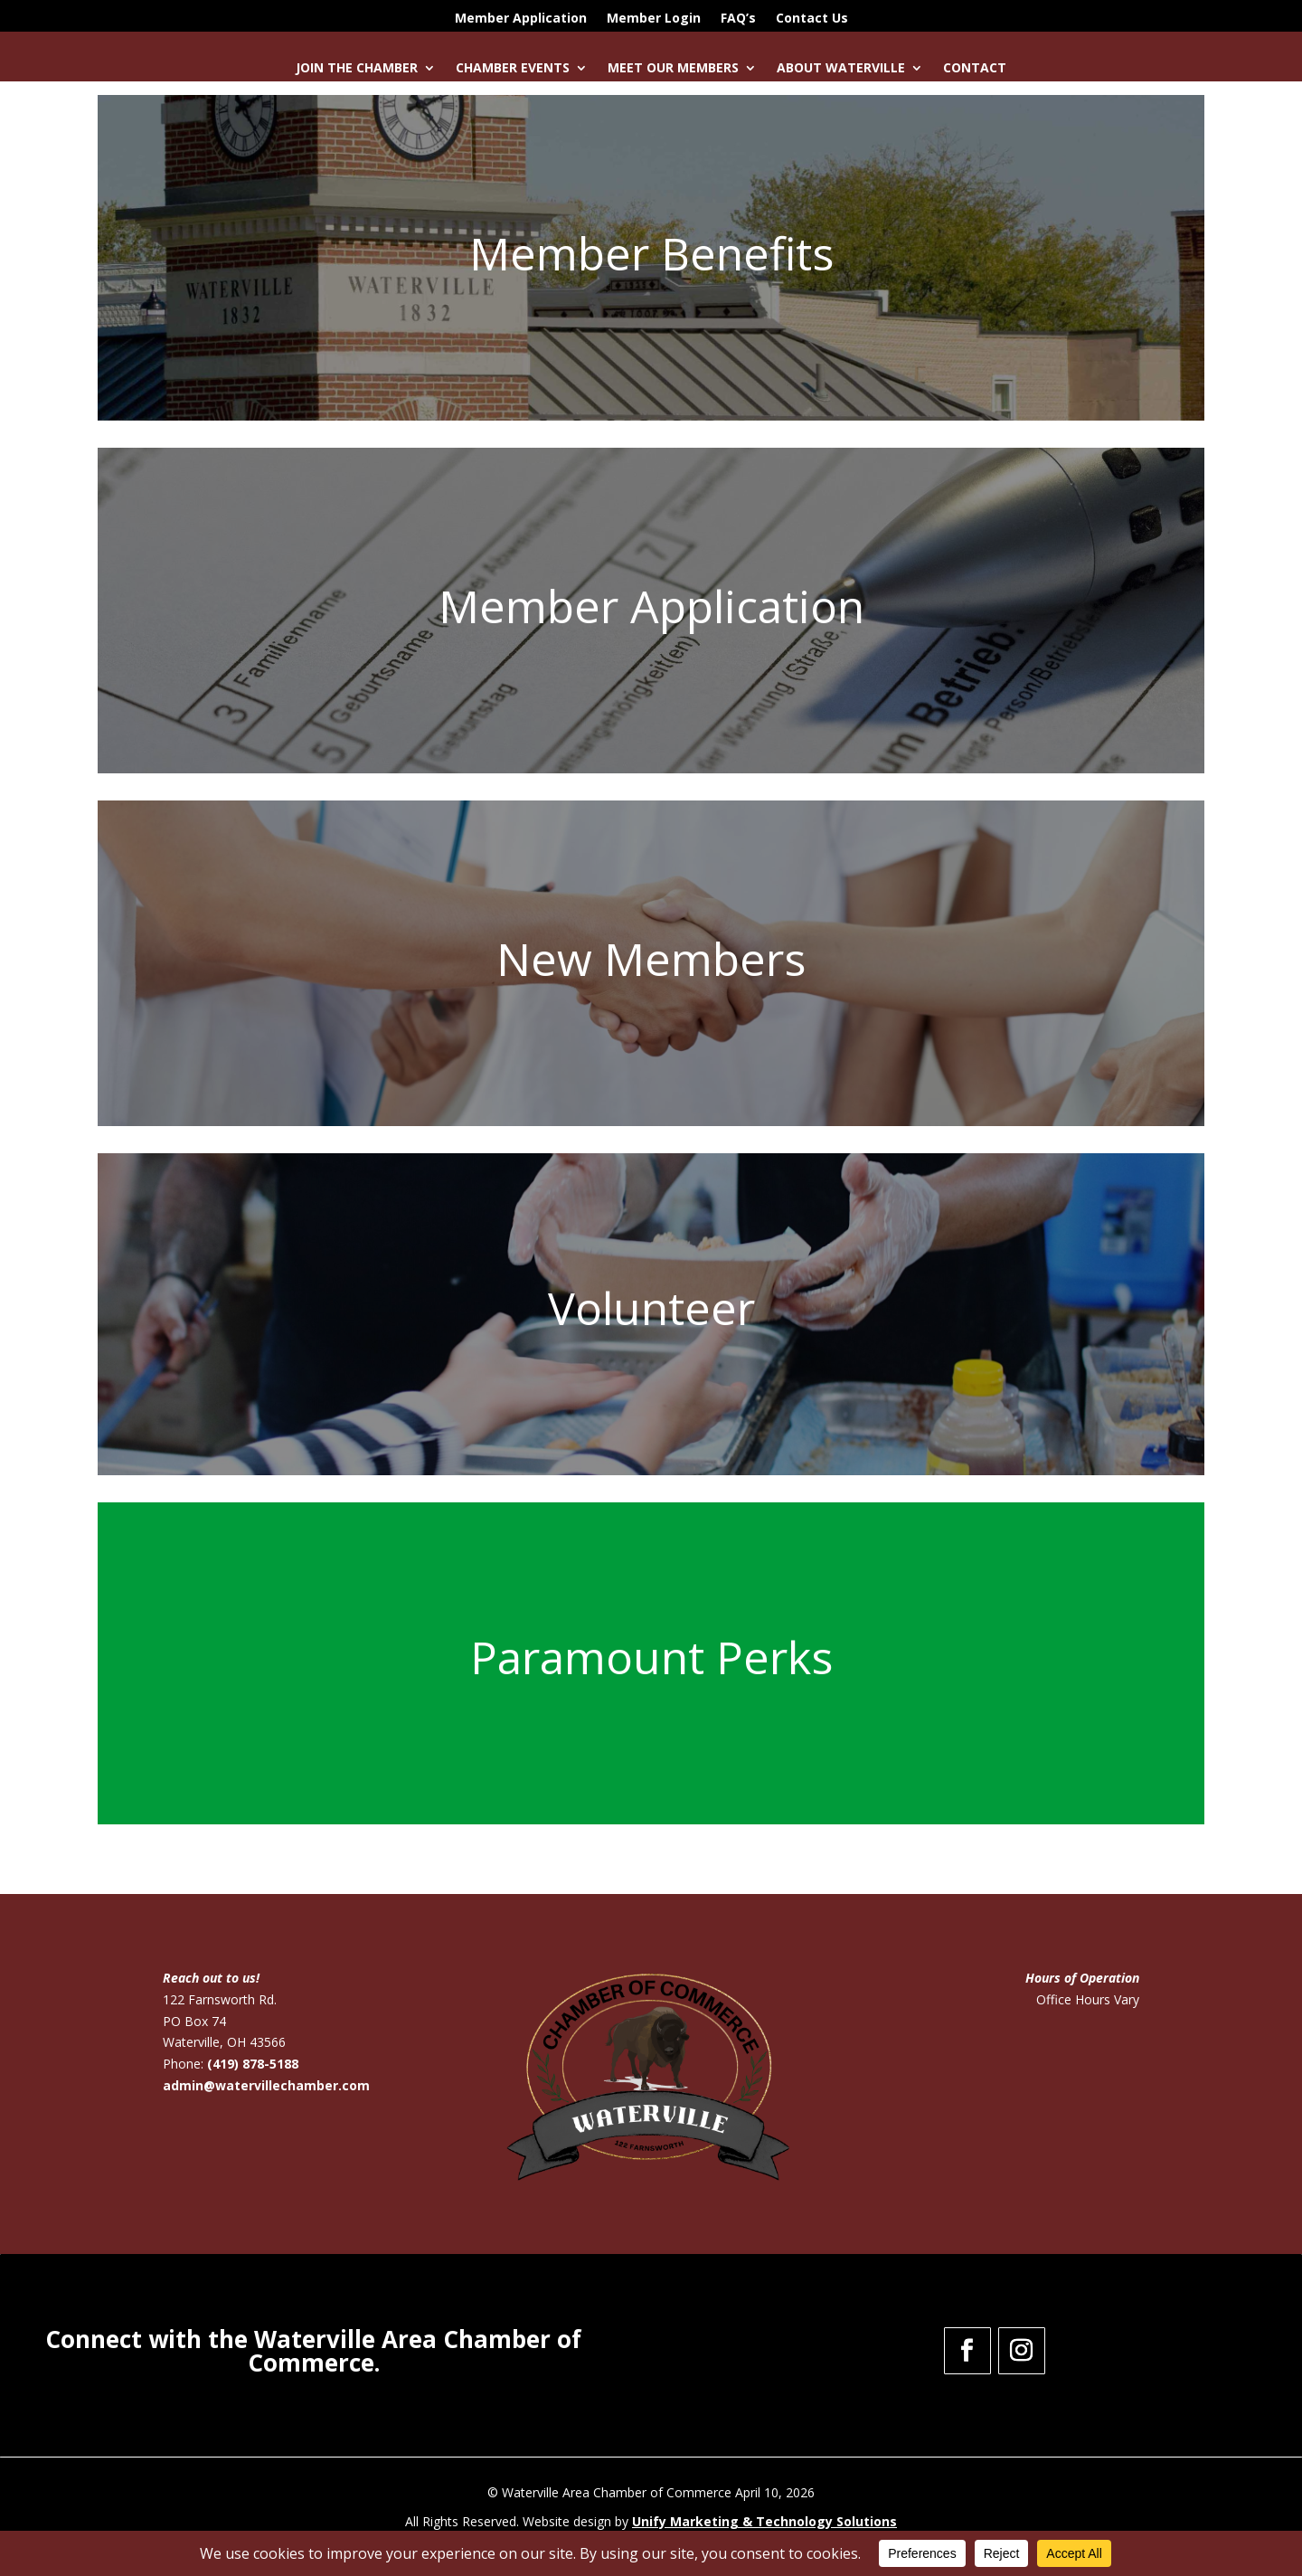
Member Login (654, 19)
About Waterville (841, 69)
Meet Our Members (673, 69)
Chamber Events (513, 69)
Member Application (521, 19)
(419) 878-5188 (252, 2063)
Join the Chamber (357, 69)
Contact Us (812, 19)
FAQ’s (738, 19)
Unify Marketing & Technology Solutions (764, 2521)
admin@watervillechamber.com (266, 2085)
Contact (974, 69)
